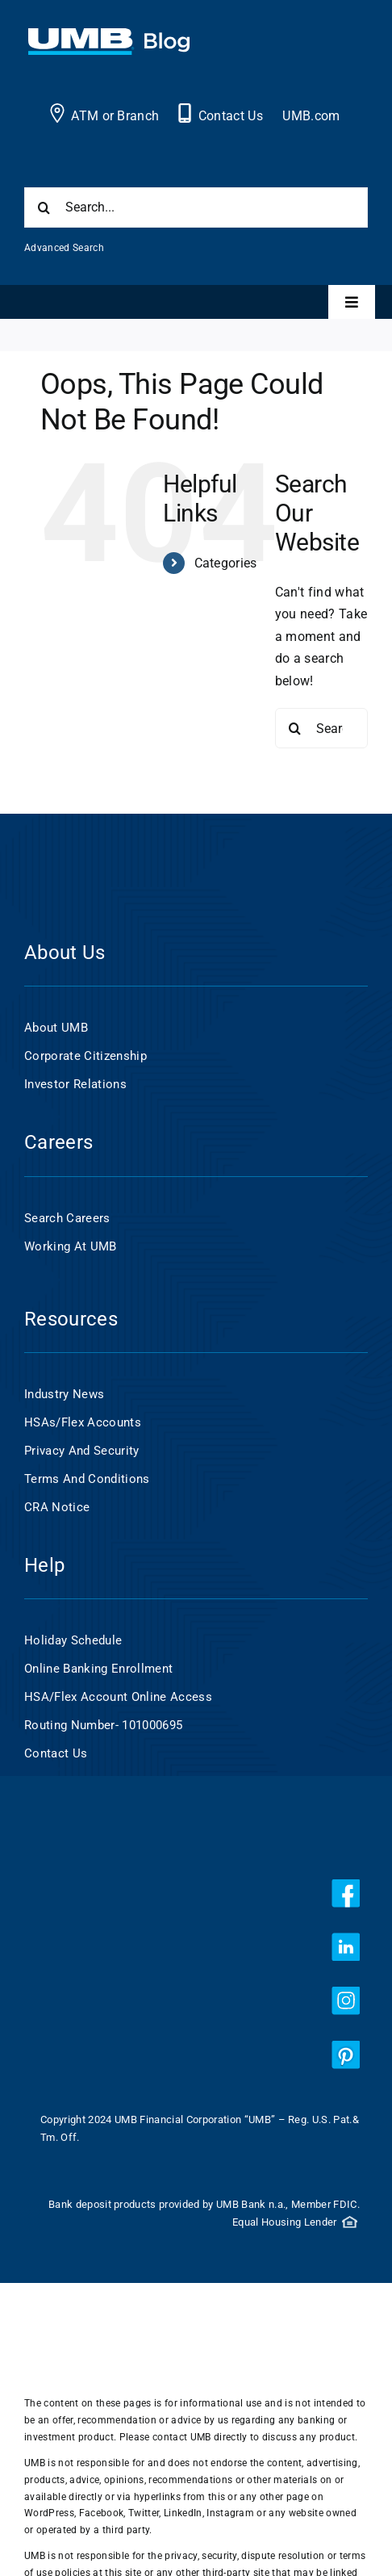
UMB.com (311, 116)
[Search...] (196, 207)
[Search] (44, 207)
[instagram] (346, 2001)
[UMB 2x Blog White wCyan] (109, 37)
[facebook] (346, 1893)
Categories (225, 563)
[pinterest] (346, 2055)
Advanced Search (64, 247)
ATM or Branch (115, 116)
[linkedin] (346, 1947)
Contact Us (230, 116)
